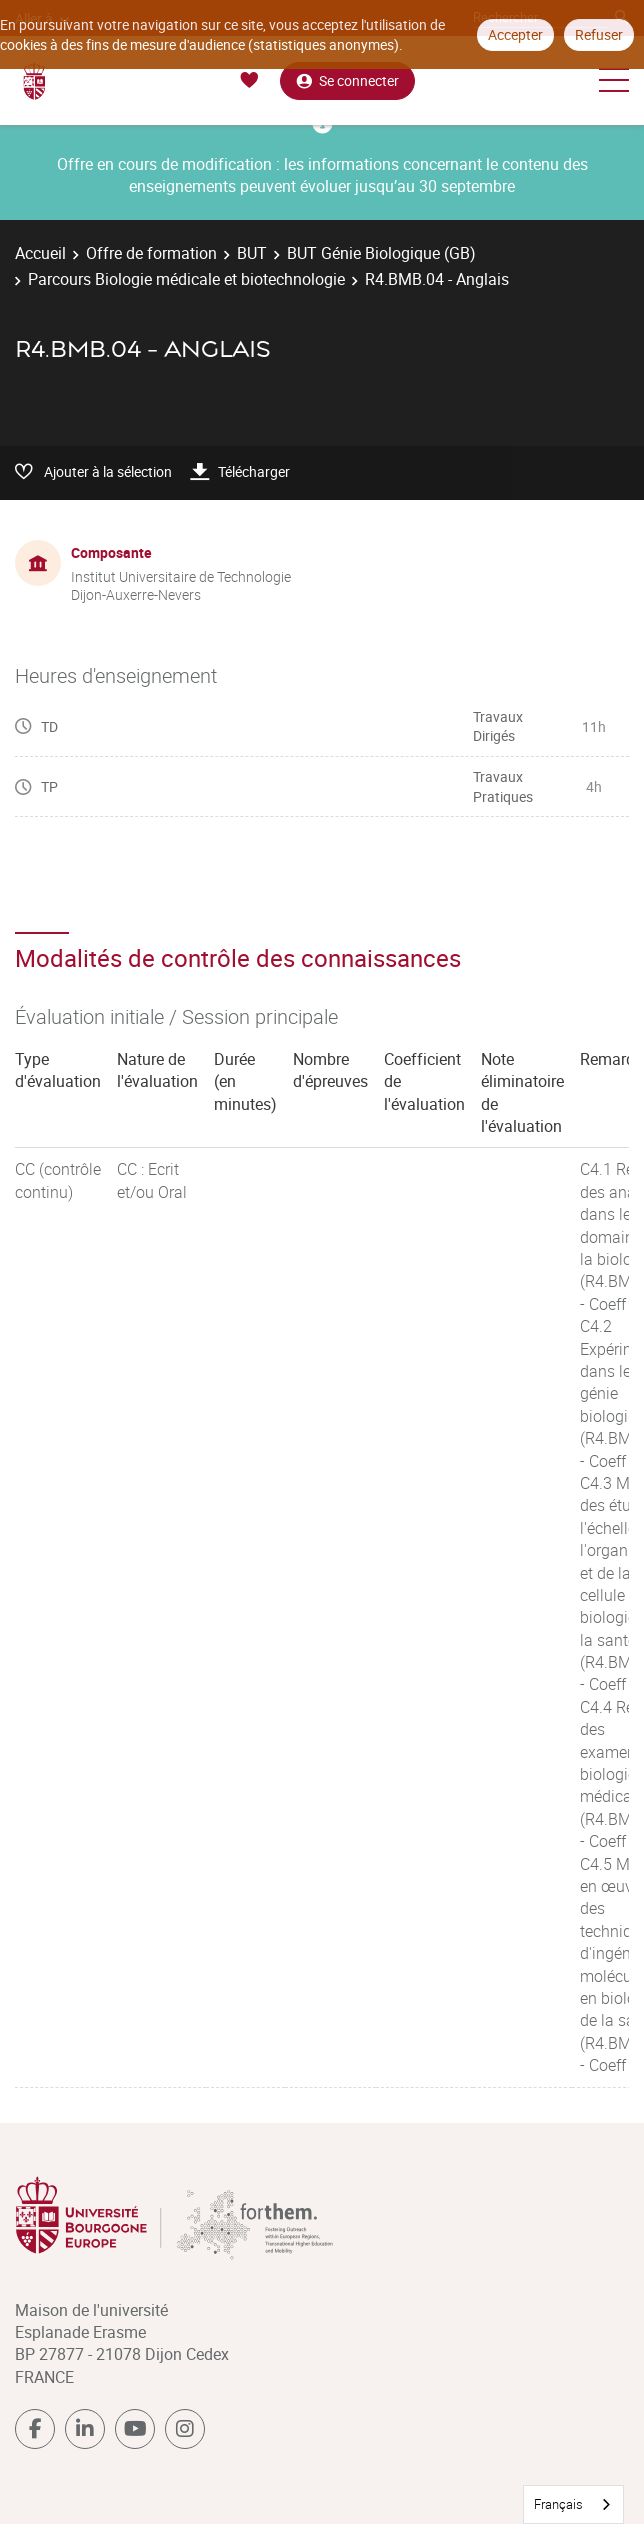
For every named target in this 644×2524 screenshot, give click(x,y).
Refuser (599, 34)
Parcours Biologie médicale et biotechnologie (186, 279)
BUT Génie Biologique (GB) (381, 253)
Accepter (515, 34)
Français (558, 2504)
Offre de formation (151, 253)
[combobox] (573, 2504)
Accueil (40, 253)
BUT (252, 253)
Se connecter (347, 80)
